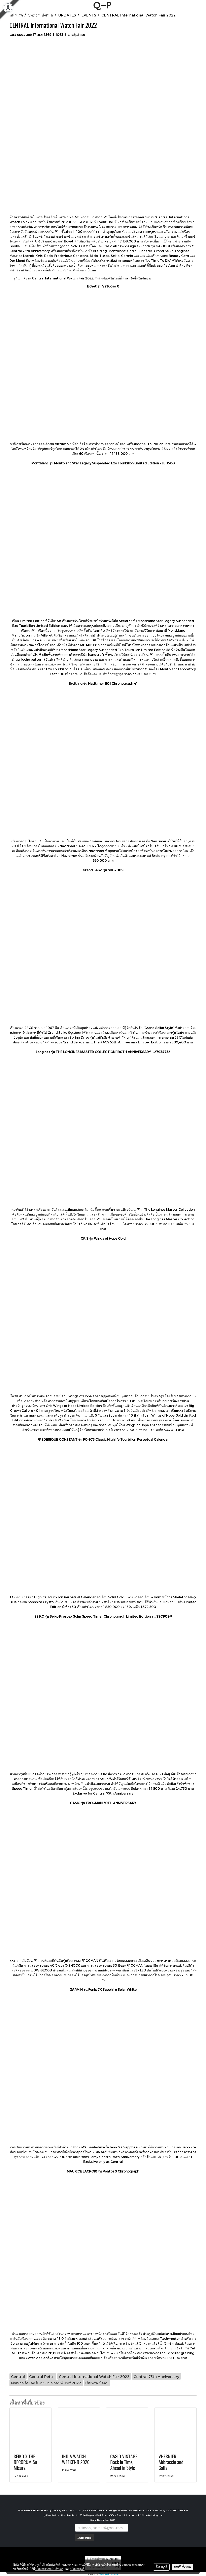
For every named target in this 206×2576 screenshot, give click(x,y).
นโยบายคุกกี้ (77, 2569)
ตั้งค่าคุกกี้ (161, 2567)
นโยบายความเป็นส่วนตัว (49, 2569)
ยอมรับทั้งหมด (182, 2567)
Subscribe (84, 2537)
